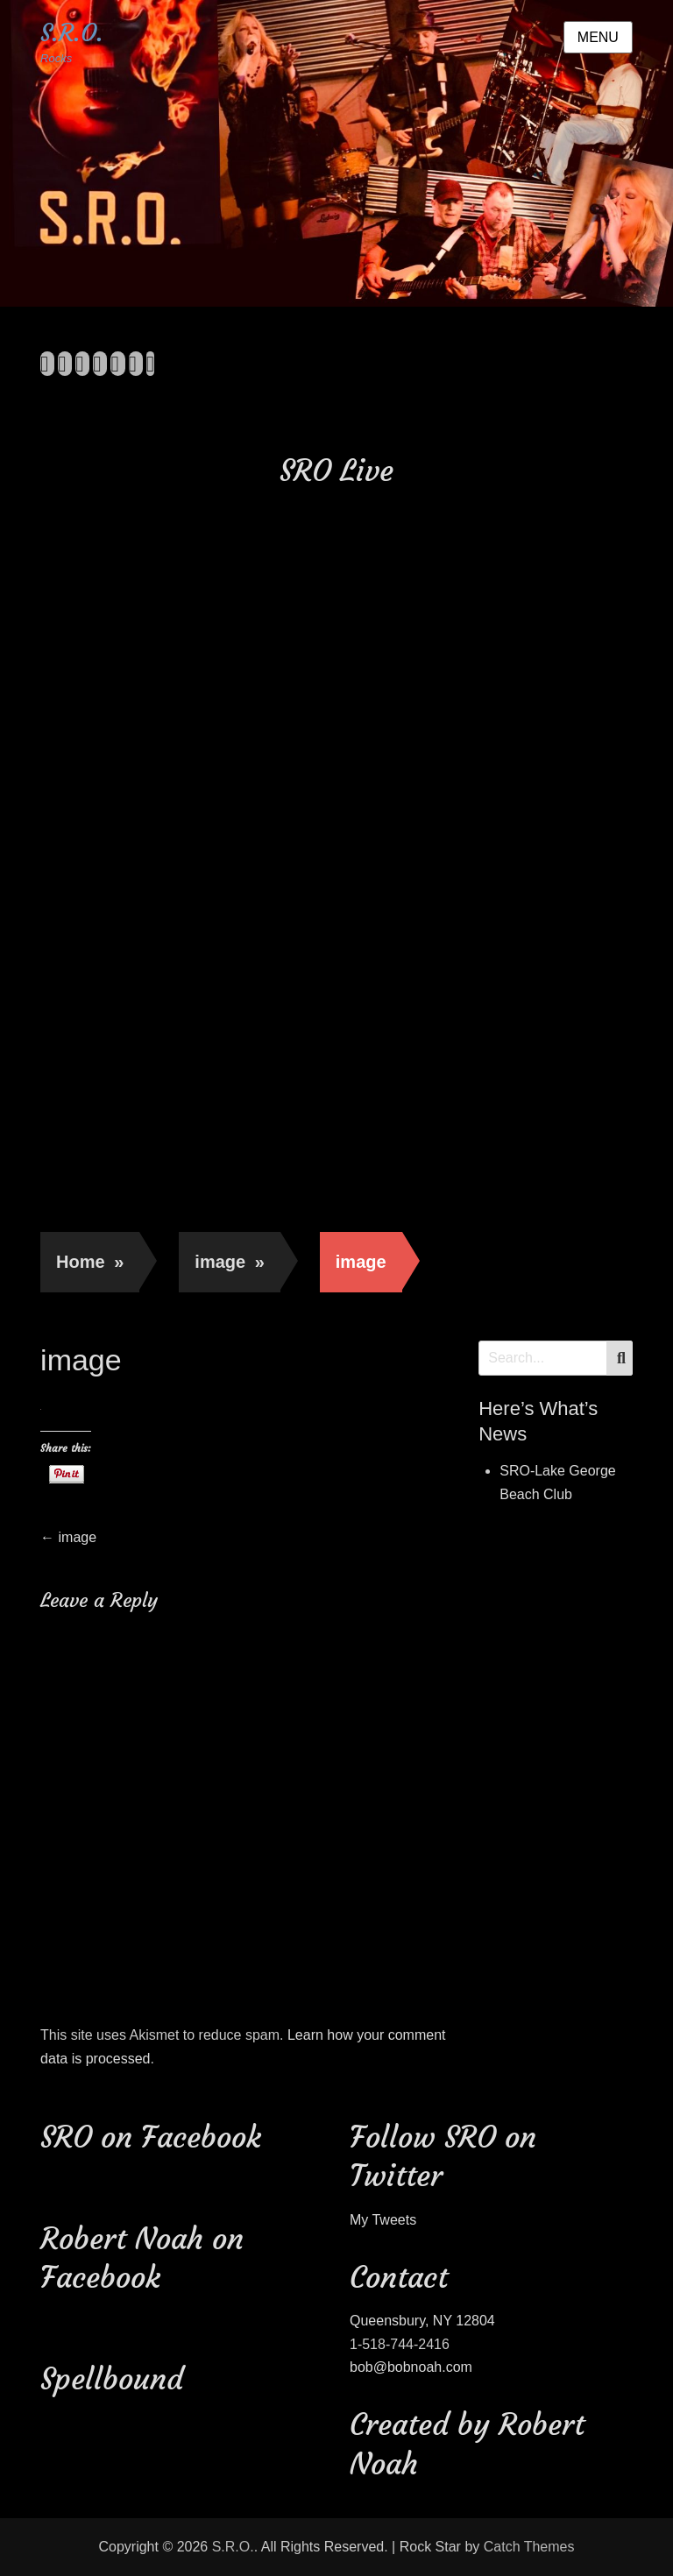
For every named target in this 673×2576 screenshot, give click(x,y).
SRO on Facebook (150, 2137)
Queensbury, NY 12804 (422, 2320)
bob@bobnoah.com (411, 2367)
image (229, 1261)
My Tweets (383, 2219)
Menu (598, 37)
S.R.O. (71, 33)
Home (90, 1261)
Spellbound (111, 2378)
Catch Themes (529, 2546)
